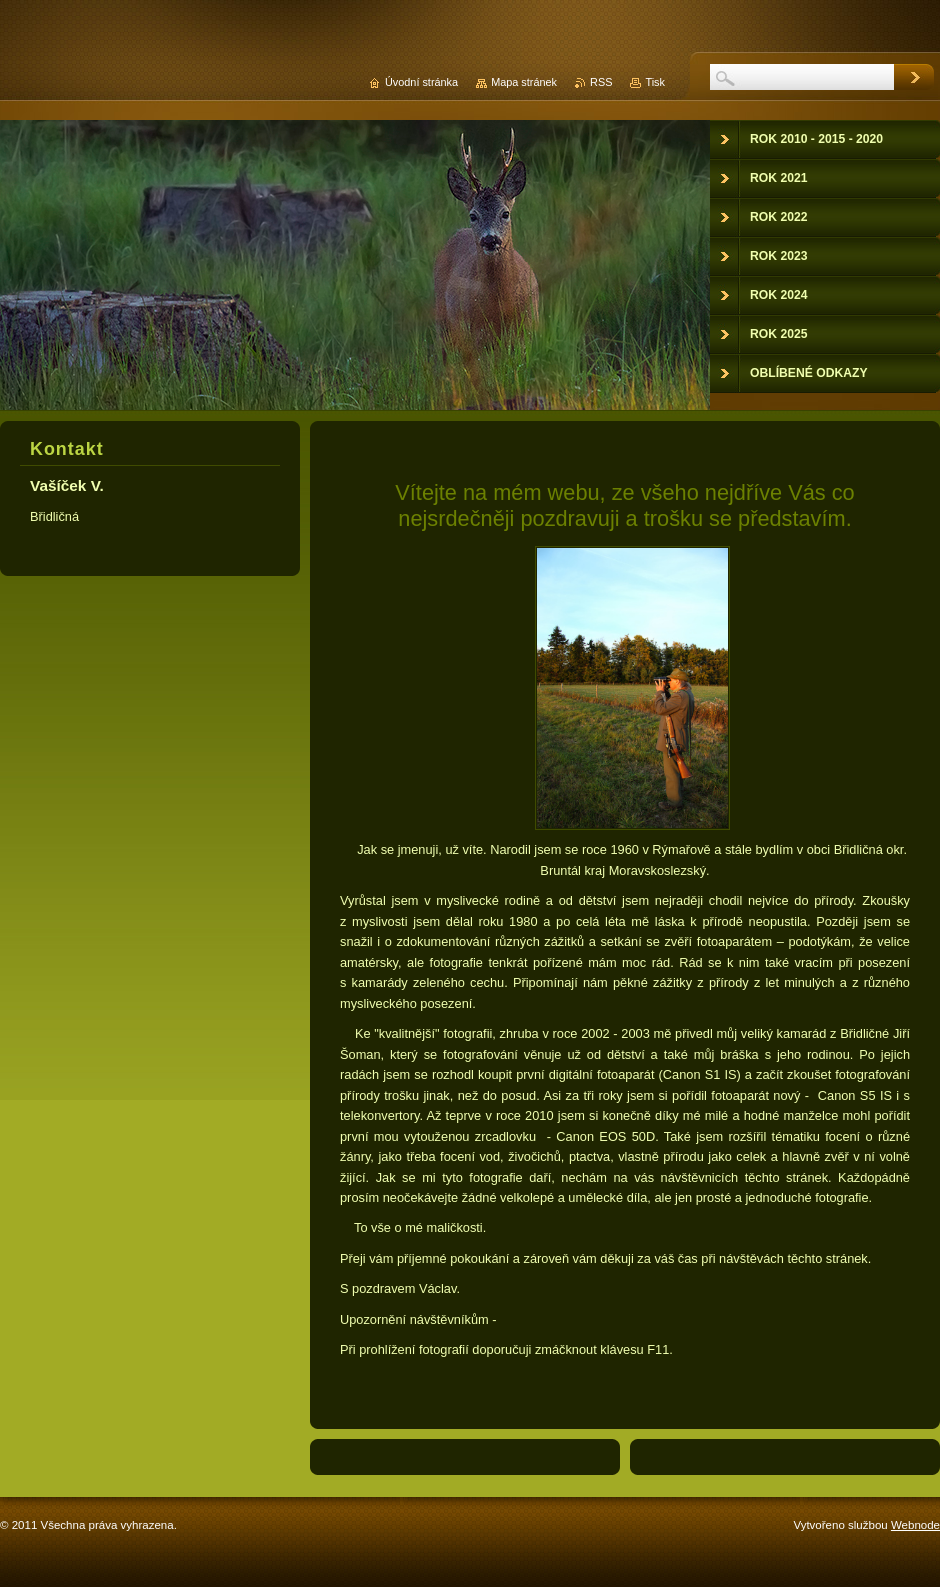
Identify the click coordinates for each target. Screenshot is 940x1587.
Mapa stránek (524, 82)
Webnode (915, 1525)
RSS (601, 82)
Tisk (655, 82)
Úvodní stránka (421, 82)
